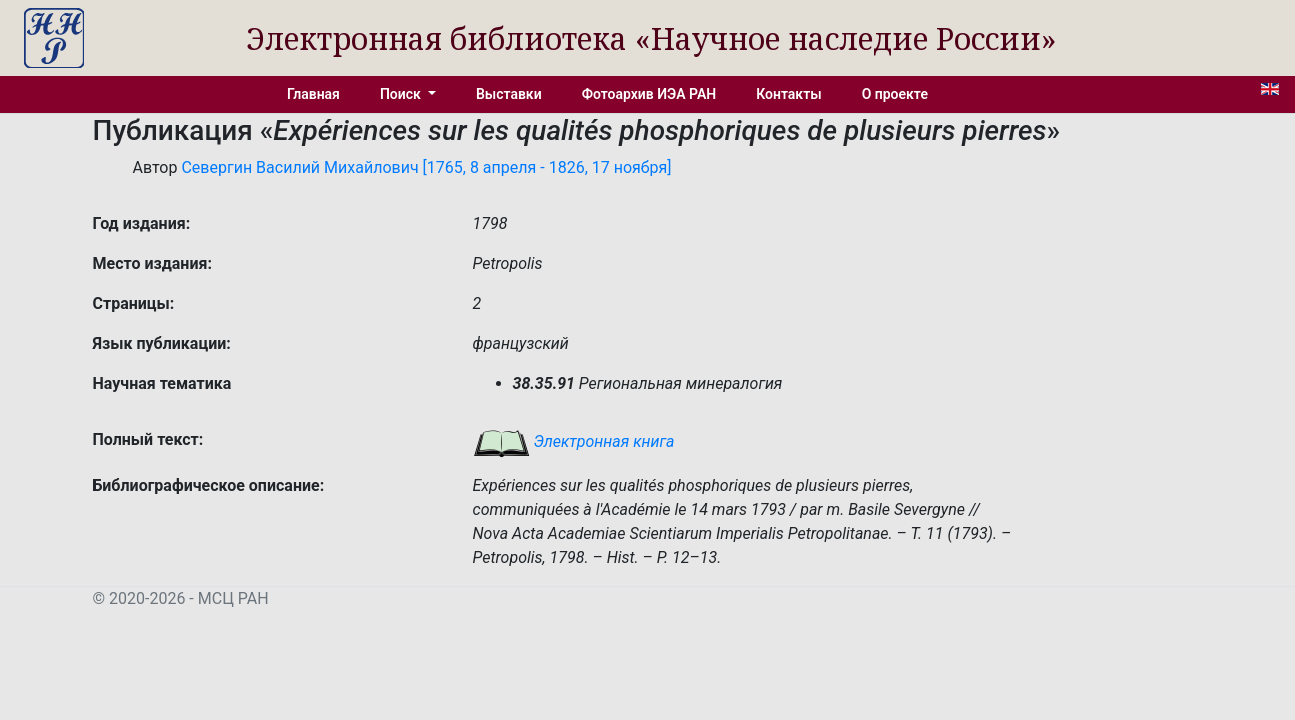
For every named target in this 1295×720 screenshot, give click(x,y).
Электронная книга (574, 441)
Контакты (788, 94)
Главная (313, 94)
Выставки (509, 94)
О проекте (895, 94)
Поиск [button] (402, 94)
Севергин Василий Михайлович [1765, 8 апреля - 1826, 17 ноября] (426, 167)
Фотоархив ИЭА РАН (649, 94)
